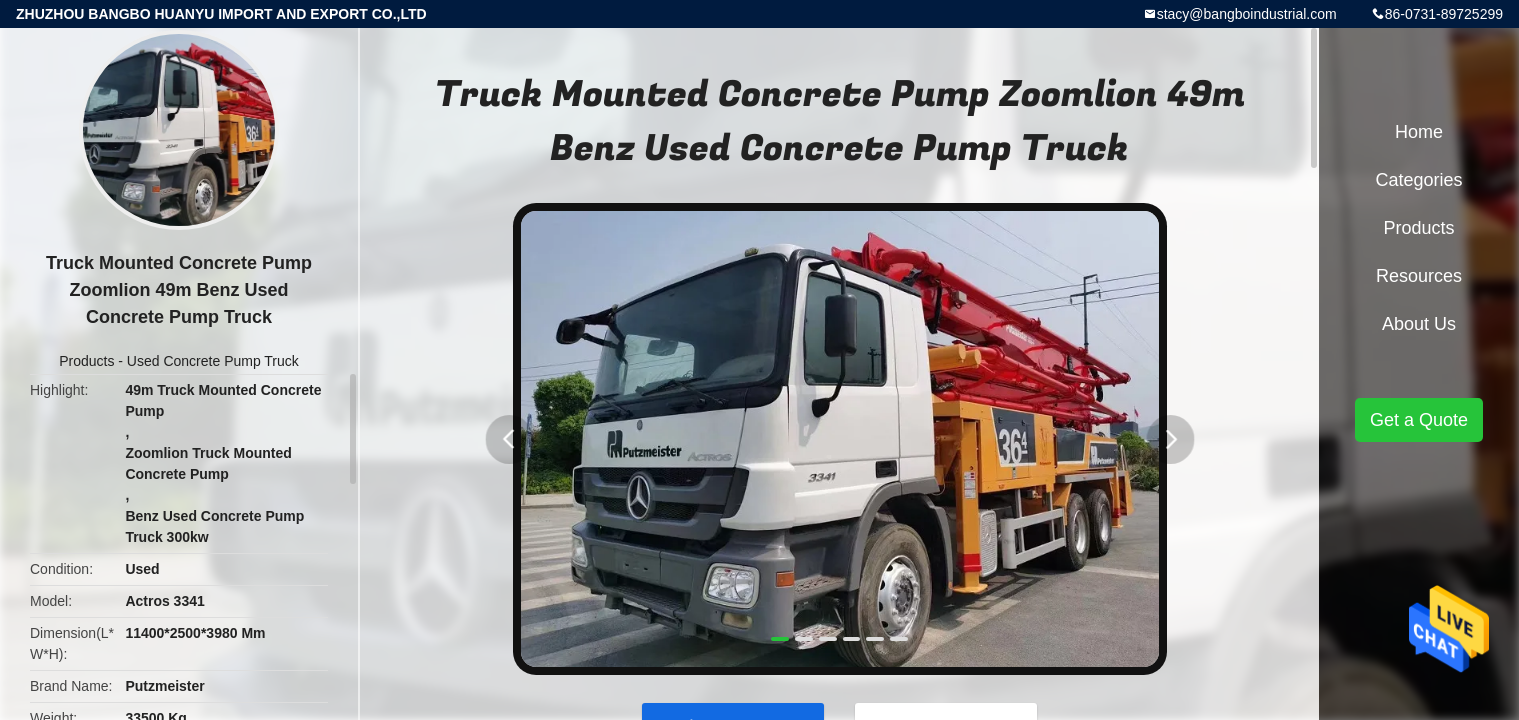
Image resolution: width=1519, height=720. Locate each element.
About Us (1419, 324)
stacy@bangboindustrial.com (1247, 14)
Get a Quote (1419, 420)
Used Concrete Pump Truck (213, 361)
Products (86, 361)
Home (1419, 132)
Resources (1419, 276)
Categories (1418, 180)
